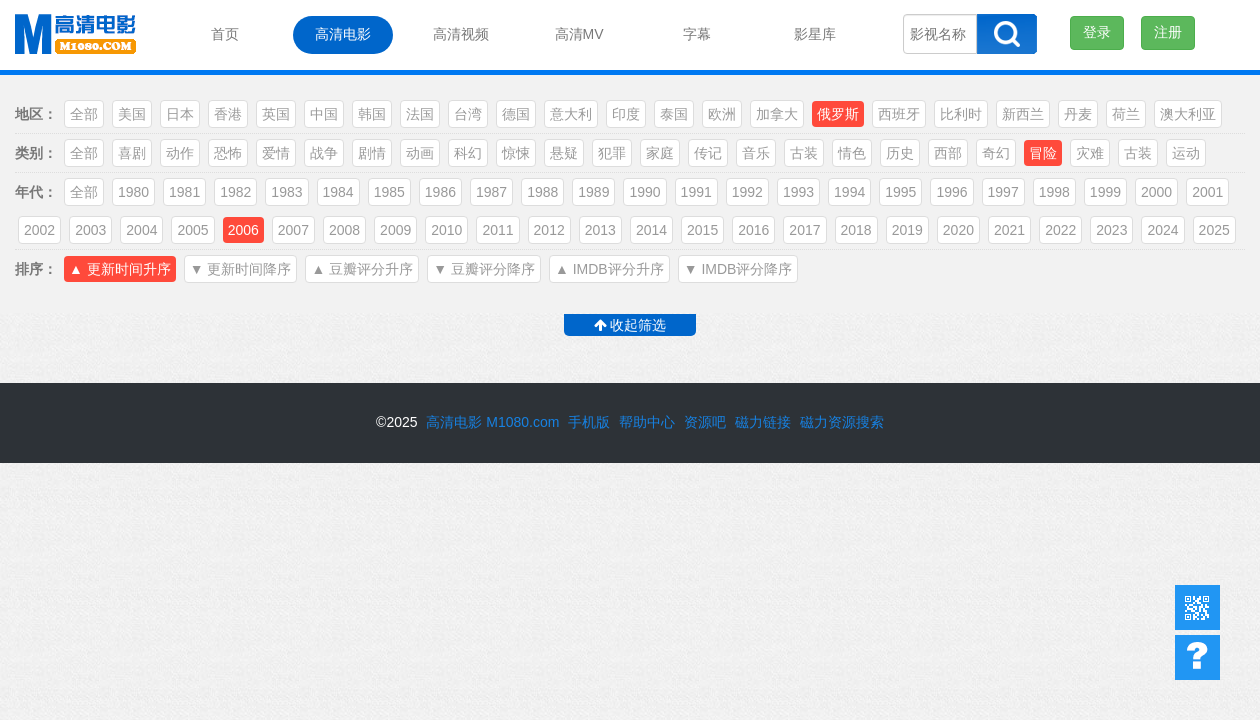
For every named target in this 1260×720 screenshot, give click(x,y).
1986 (440, 192)
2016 (753, 230)
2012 (549, 230)
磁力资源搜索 (842, 422)
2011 (497, 230)
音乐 (756, 153)
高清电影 (343, 34)
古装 (804, 153)
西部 (948, 153)
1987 (491, 192)
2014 (651, 230)
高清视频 (461, 34)
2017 (804, 230)
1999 (1105, 192)
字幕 (697, 34)
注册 (1168, 32)
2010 (446, 230)
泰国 (674, 114)
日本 (180, 114)
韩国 (372, 114)
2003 (90, 230)
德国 (516, 114)
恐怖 (228, 153)
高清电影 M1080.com (492, 422)
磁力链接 (763, 422)
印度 (626, 114)
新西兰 (1023, 114)
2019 (907, 230)
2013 (600, 230)
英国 (276, 114)
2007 (293, 230)
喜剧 (132, 153)
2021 (1009, 230)
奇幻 (996, 153)
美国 (132, 114)
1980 (133, 192)
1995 (900, 192)
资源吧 (705, 422)
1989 (593, 192)
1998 (1054, 192)
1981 (184, 192)
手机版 (589, 422)
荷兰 (1126, 114)
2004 (141, 230)
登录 (1097, 32)
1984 (338, 192)
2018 (856, 230)
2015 (702, 230)
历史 (900, 153)
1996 (951, 192)
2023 (1111, 230)
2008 (344, 230)
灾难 (1090, 153)
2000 (1156, 192)
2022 (1060, 230)
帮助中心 (1197, 657)
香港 (228, 114)
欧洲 (722, 114)
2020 (958, 230)
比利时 (961, 114)
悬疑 (564, 153)
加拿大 (777, 114)
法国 (420, 114)
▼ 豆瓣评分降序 (484, 269)
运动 (1186, 153)
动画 (420, 153)
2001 (1207, 192)
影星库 (815, 34)
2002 (39, 230)
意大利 (571, 114)
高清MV (579, 34)
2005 (192, 230)
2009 (395, 230)
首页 (225, 34)
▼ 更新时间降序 (241, 269)
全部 (84, 114)
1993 (798, 192)
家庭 (660, 153)
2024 (1162, 230)
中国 (324, 114)
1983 (286, 192)
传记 (708, 153)
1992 (747, 192)
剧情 (372, 153)
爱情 (276, 153)
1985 (389, 192)
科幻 (468, 153)
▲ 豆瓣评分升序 (362, 269)
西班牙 (899, 114)
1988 (542, 192)
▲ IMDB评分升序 (609, 269)
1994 (849, 192)
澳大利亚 (1188, 114)
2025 (1214, 230)
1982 (235, 192)
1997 (1003, 192)
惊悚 (516, 153)
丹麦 (1078, 114)
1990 (644, 192)
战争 (324, 153)
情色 (852, 153)
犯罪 (612, 153)
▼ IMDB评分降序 (738, 269)
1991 (696, 192)
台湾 (468, 114)
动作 (180, 153)
